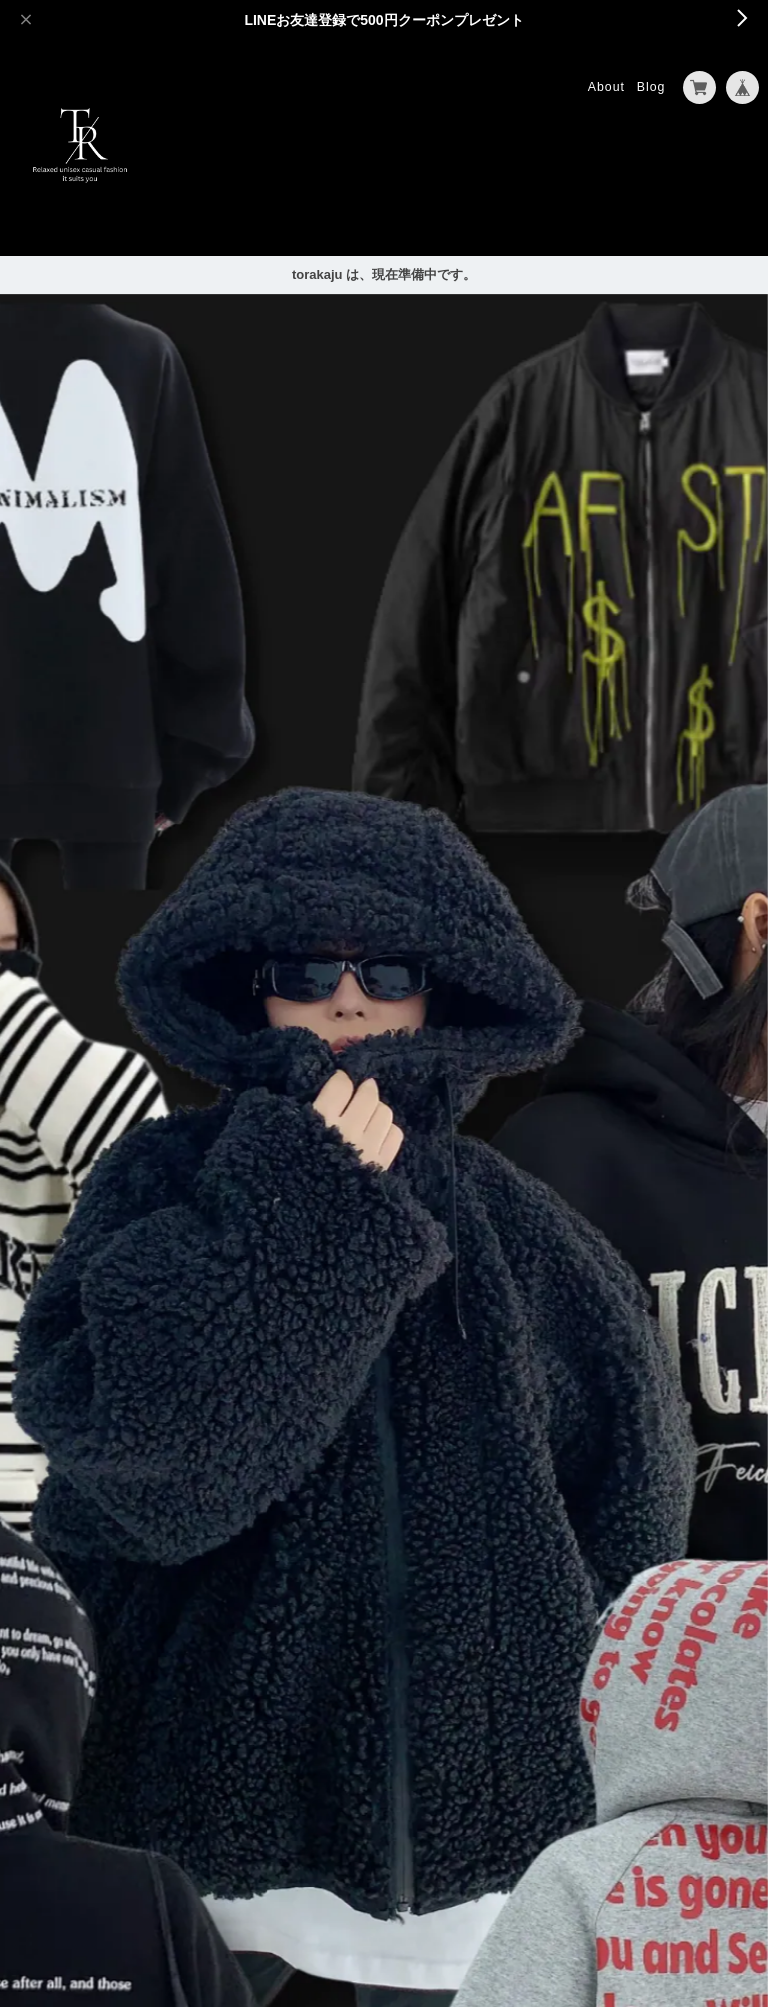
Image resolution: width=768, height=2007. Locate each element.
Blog (651, 87)
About (606, 87)
